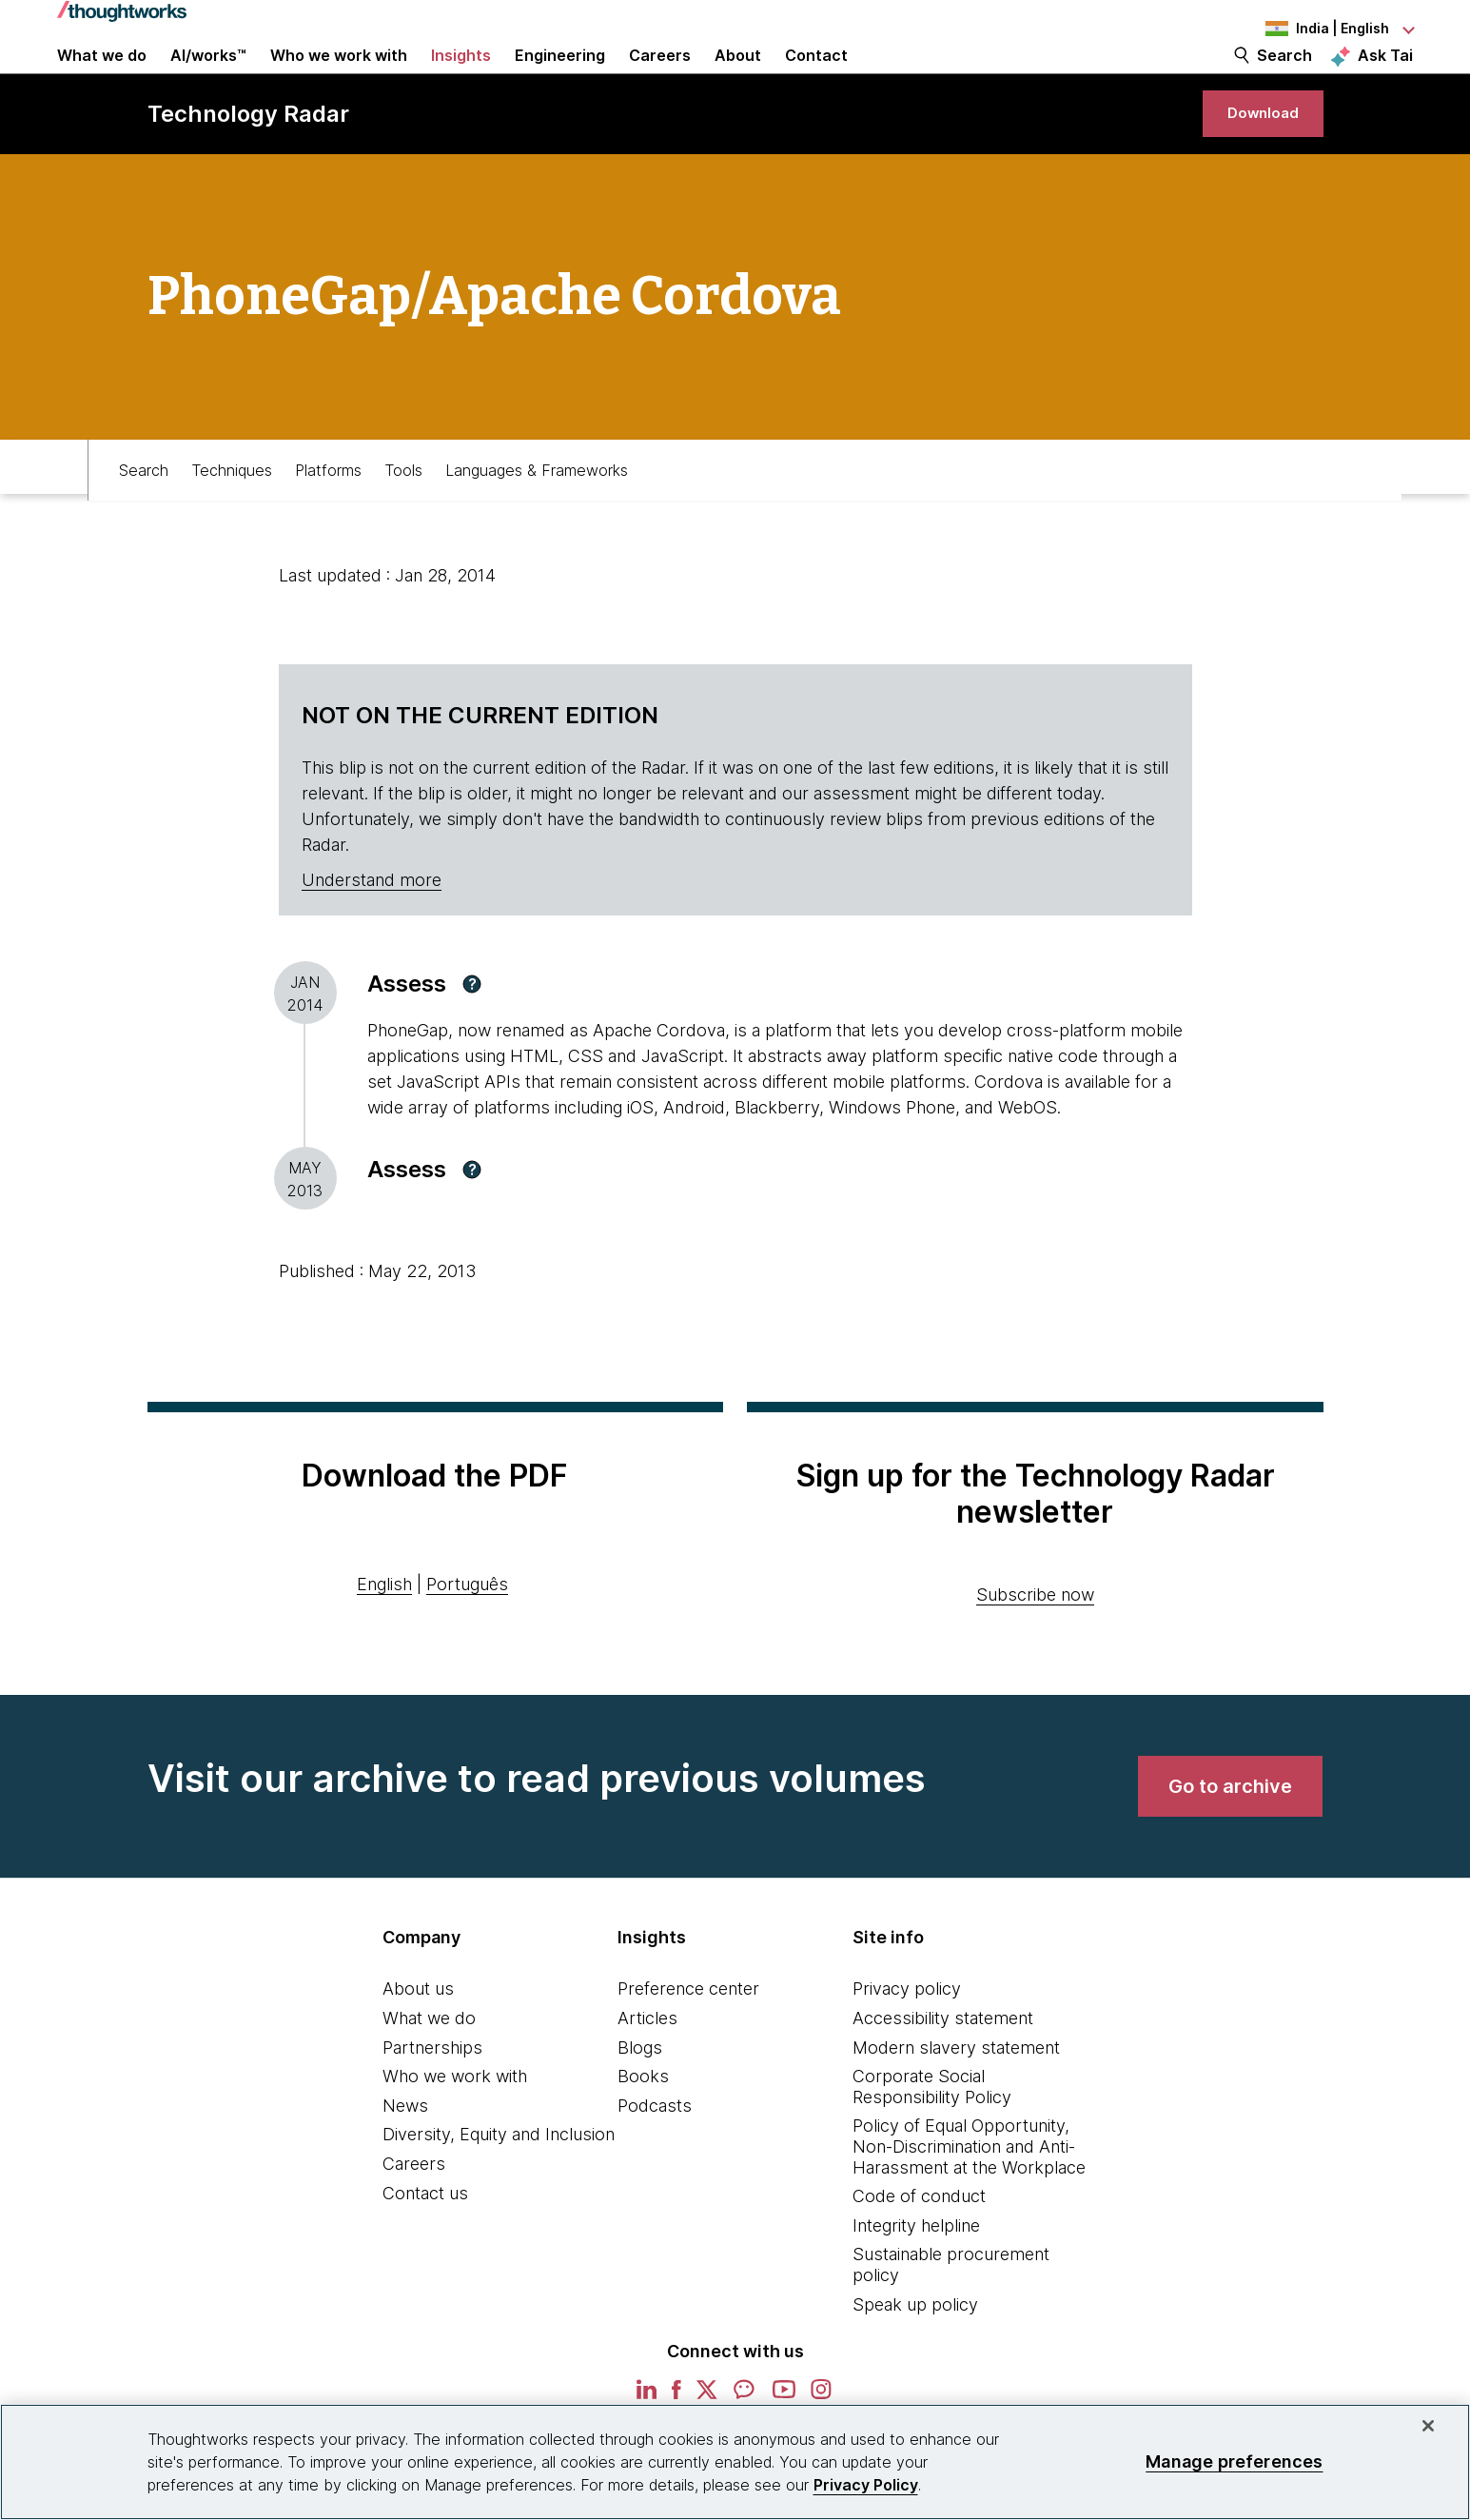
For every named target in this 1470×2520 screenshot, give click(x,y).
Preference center (688, 2046)
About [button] (738, 78)
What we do (429, 2075)
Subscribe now (1035, 1652)
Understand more (371, 937)
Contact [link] (816, 78)
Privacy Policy (865, 2484)
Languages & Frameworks (536, 520)
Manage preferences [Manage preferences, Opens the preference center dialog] (1234, 2461)
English (384, 1641)
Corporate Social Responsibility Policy (932, 2143)
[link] (1251, 159)
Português (467, 1641)
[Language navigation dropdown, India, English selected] (1308, 28)
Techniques (231, 520)
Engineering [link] (560, 78)
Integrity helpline (916, 2283)
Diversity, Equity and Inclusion (498, 2191)
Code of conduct (919, 2253)
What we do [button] (102, 78)
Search (1284, 78)
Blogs (639, 2104)
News (405, 2163)
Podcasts (654, 2163)
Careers (413, 2221)
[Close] (1428, 2426)
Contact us (425, 2249)
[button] (471, 1041)
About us (418, 2046)
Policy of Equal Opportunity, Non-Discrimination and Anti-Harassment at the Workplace (969, 2203)
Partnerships (432, 2104)
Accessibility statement (943, 2075)
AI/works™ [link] (208, 78)
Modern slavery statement (956, 2104)
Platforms (328, 520)
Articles (647, 2075)
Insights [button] (461, 78)
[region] (735, 2462)
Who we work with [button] (338, 78)
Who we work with (454, 2133)
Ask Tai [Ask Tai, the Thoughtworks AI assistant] (1385, 77)
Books (643, 2133)
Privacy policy (907, 2046)
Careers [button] (660, 78)
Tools (403, 520)
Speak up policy (915, 2361)
